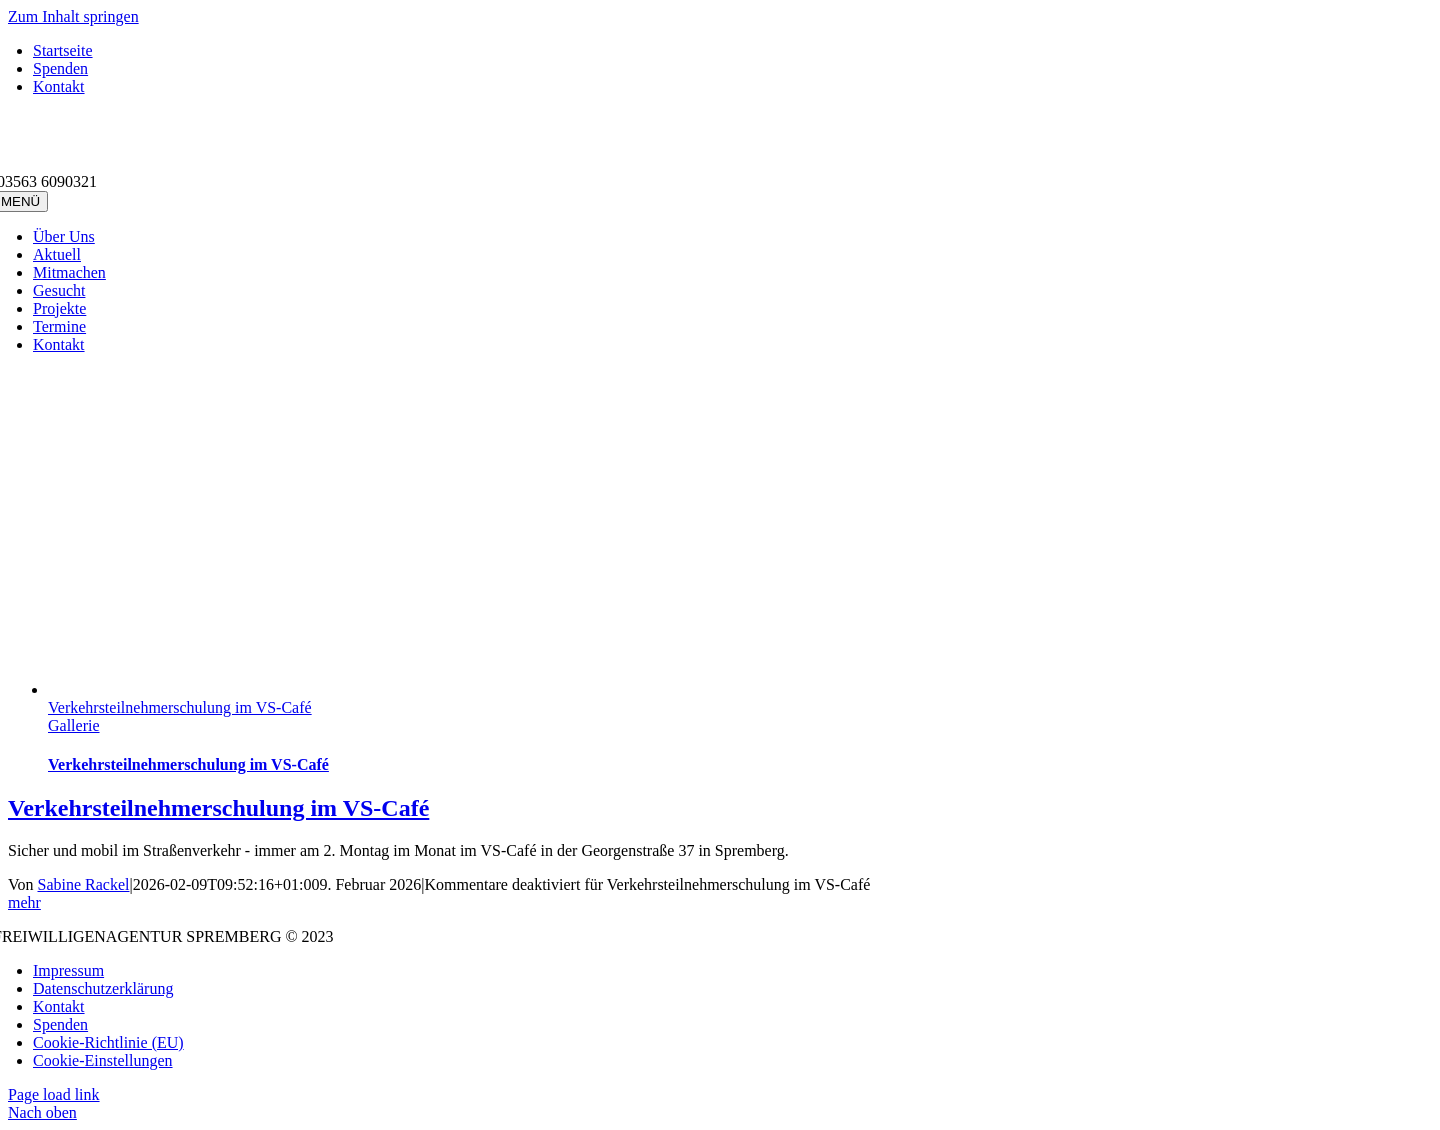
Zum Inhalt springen (73, 16)
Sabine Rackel (84, 884)
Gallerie (74, 725)
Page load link (54, 1094)
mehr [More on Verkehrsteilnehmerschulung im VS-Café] (24, 902)
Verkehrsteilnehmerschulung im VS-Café (180, 707)
